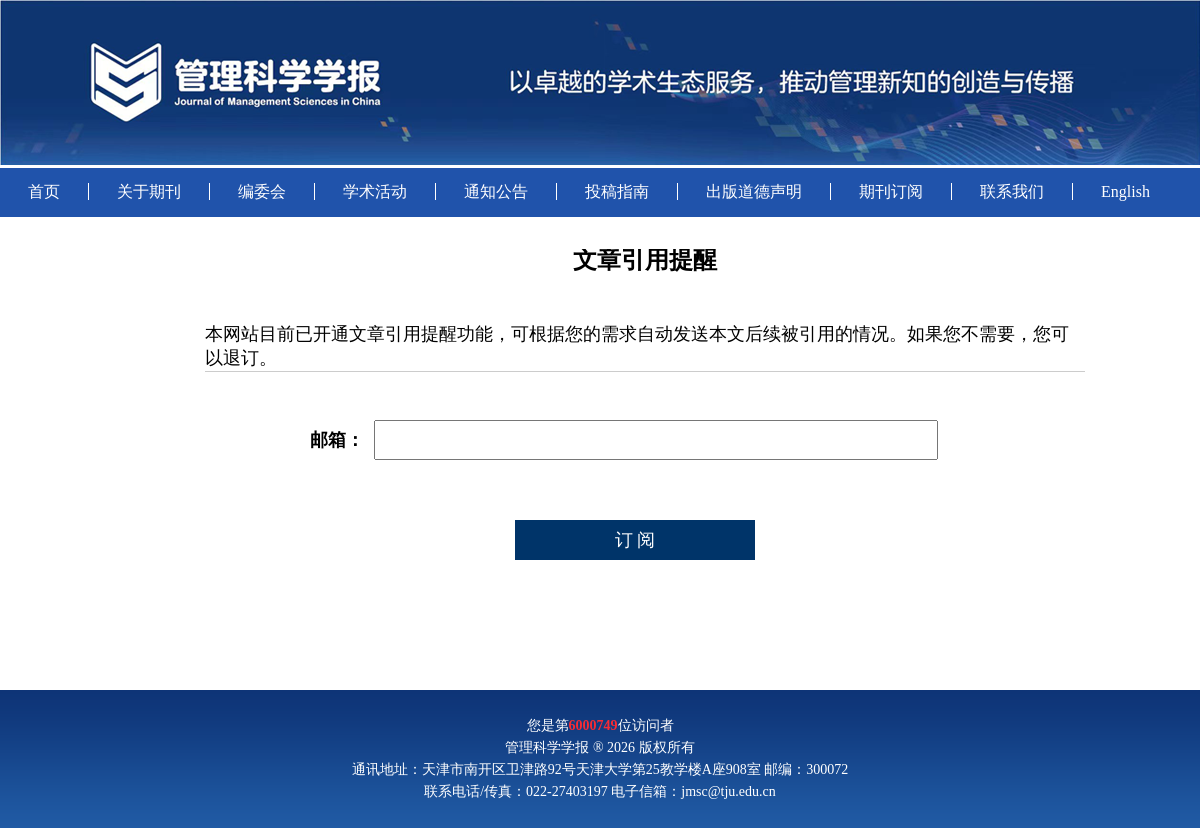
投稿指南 (617, 191)
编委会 (262, 191)
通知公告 (496, 191)
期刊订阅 (891, 191)
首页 (44, 191)
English (1125, 191)
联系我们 (1012, 191)
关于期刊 (149, 191)
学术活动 (375, 191)
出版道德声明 (754, 191)
